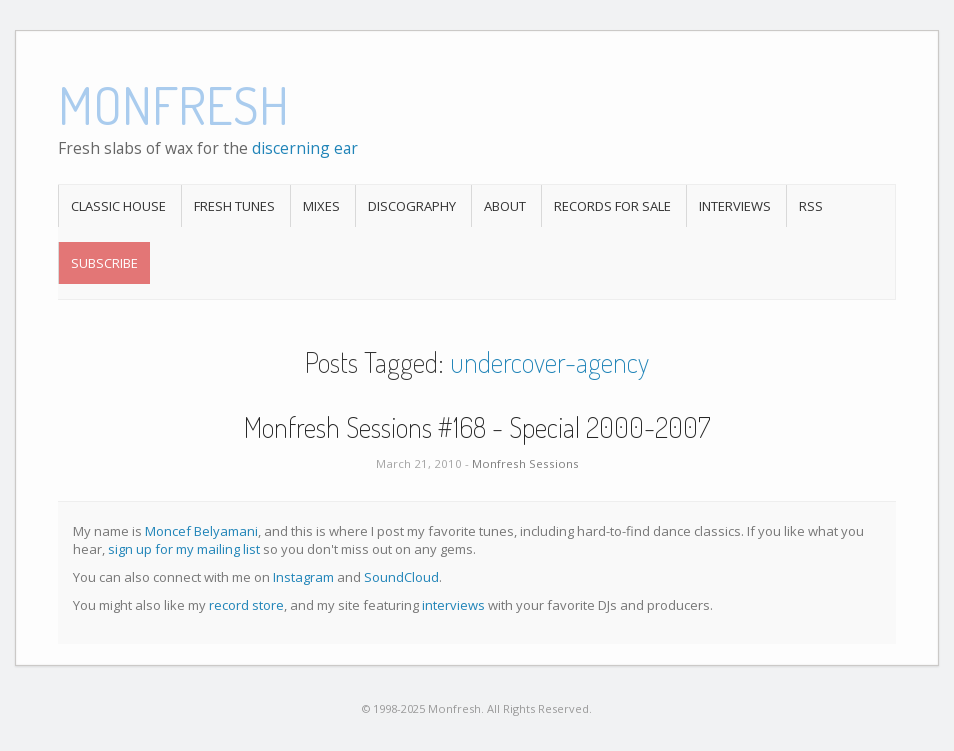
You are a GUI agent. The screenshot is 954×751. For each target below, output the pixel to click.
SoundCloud (401, 577)
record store (246, 605)
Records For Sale (612, 206)
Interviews (735, 206)
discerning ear (305, 148)
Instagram (303, 577)
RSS (811, 206)
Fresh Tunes (234, 206)
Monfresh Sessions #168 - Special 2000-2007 (477, 427)
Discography (412, 206)
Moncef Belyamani (201, 531)
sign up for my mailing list (184, 549)
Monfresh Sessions (525, 463)
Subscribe (104, 263)
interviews (453, 605)
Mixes (321, 206)
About (505, 206)
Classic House (118, 206)
